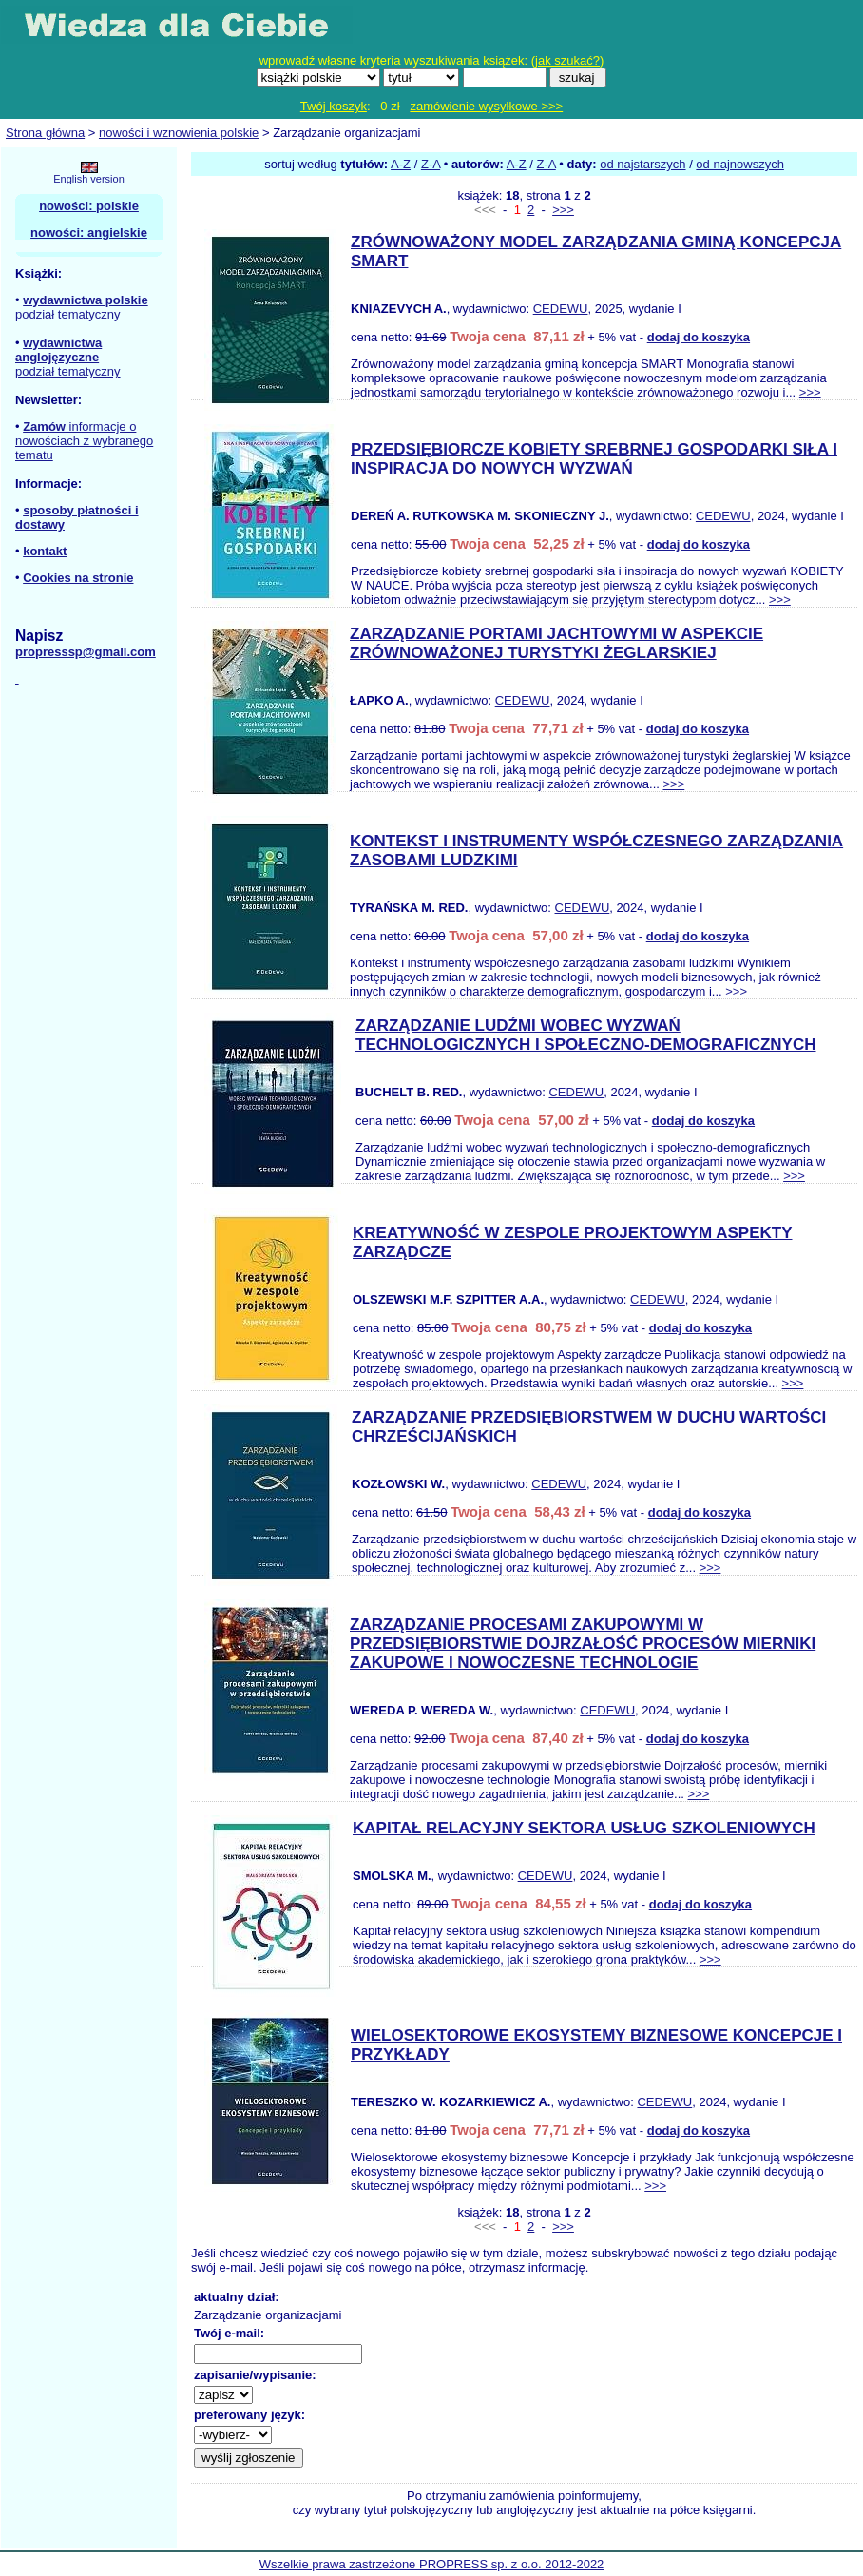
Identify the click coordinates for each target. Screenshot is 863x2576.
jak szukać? (567, 60)
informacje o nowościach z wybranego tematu (84, 440)
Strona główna (45, 133)
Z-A (430, 164)
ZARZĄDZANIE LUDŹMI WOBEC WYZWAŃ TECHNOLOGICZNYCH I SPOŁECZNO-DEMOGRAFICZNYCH (585, 1035)
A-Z (401, 164)
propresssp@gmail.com (85, 652)
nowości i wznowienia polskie (179, 133)
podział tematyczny (68, 314)
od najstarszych (642, 164)
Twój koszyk (333, 106)
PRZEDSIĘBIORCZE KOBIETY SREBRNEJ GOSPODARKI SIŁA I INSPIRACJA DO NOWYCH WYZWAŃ (594, 458)
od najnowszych (740, 164)
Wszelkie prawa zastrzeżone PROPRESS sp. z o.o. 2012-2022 (431, 2564)
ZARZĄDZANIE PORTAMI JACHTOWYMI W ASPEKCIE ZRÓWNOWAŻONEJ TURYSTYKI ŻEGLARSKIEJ (556, 643)
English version (89, 178)
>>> (563, 210)
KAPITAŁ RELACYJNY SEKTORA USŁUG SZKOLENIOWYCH (584, 1828)
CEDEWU (560, 308)
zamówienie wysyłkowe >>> (486, 106)
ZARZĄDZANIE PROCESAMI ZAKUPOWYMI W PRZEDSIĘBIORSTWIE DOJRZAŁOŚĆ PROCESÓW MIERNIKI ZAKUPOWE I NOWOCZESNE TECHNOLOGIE (582, 1644)
